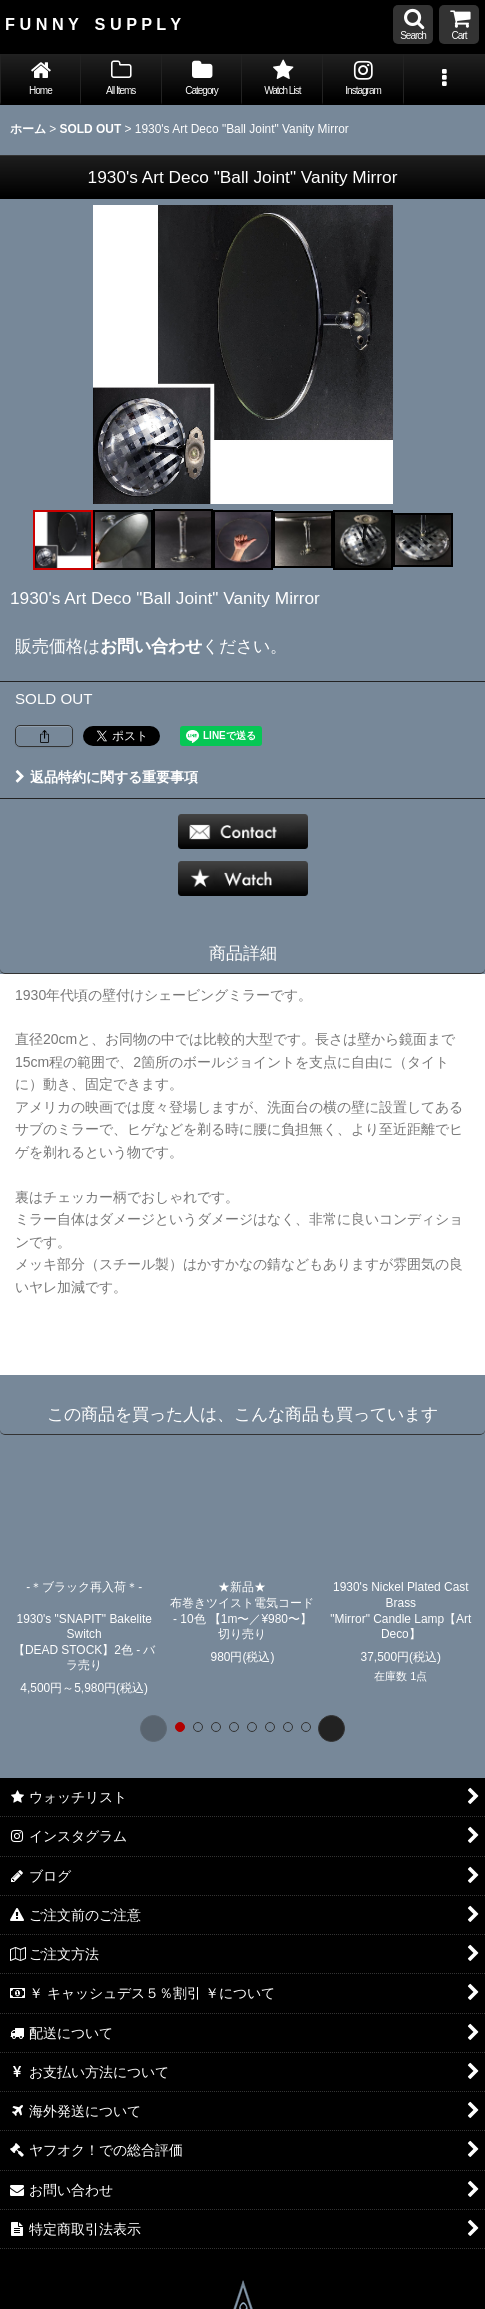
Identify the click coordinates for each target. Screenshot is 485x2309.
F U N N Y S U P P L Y (93, 24)
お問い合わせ (151, 646)
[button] (413, 24)
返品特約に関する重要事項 (106, 777)
